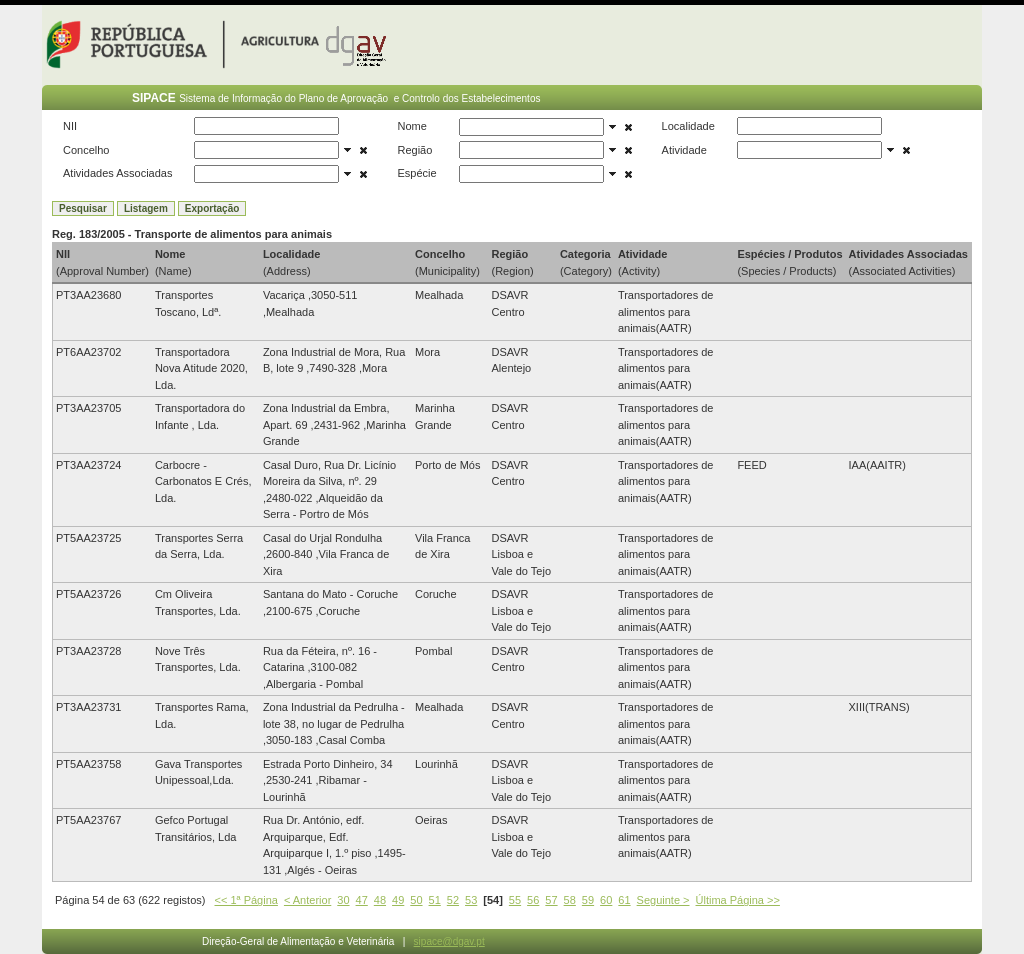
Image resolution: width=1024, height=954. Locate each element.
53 (471, 900)
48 (380, 900)
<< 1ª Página (246, 900)
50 (416, 900)
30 (343, 900)
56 (533, 900)
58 (570, 900)
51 (435, 900)
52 (453, 900)
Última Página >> (738, 900)
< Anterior (307, 900)
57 (551, 900)
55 (515, 900)
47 (362, 900)
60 (606, 900)
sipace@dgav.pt (449, 941)
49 (398, 900)
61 (624, 900)
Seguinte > (663, 900)
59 (588, 900)
